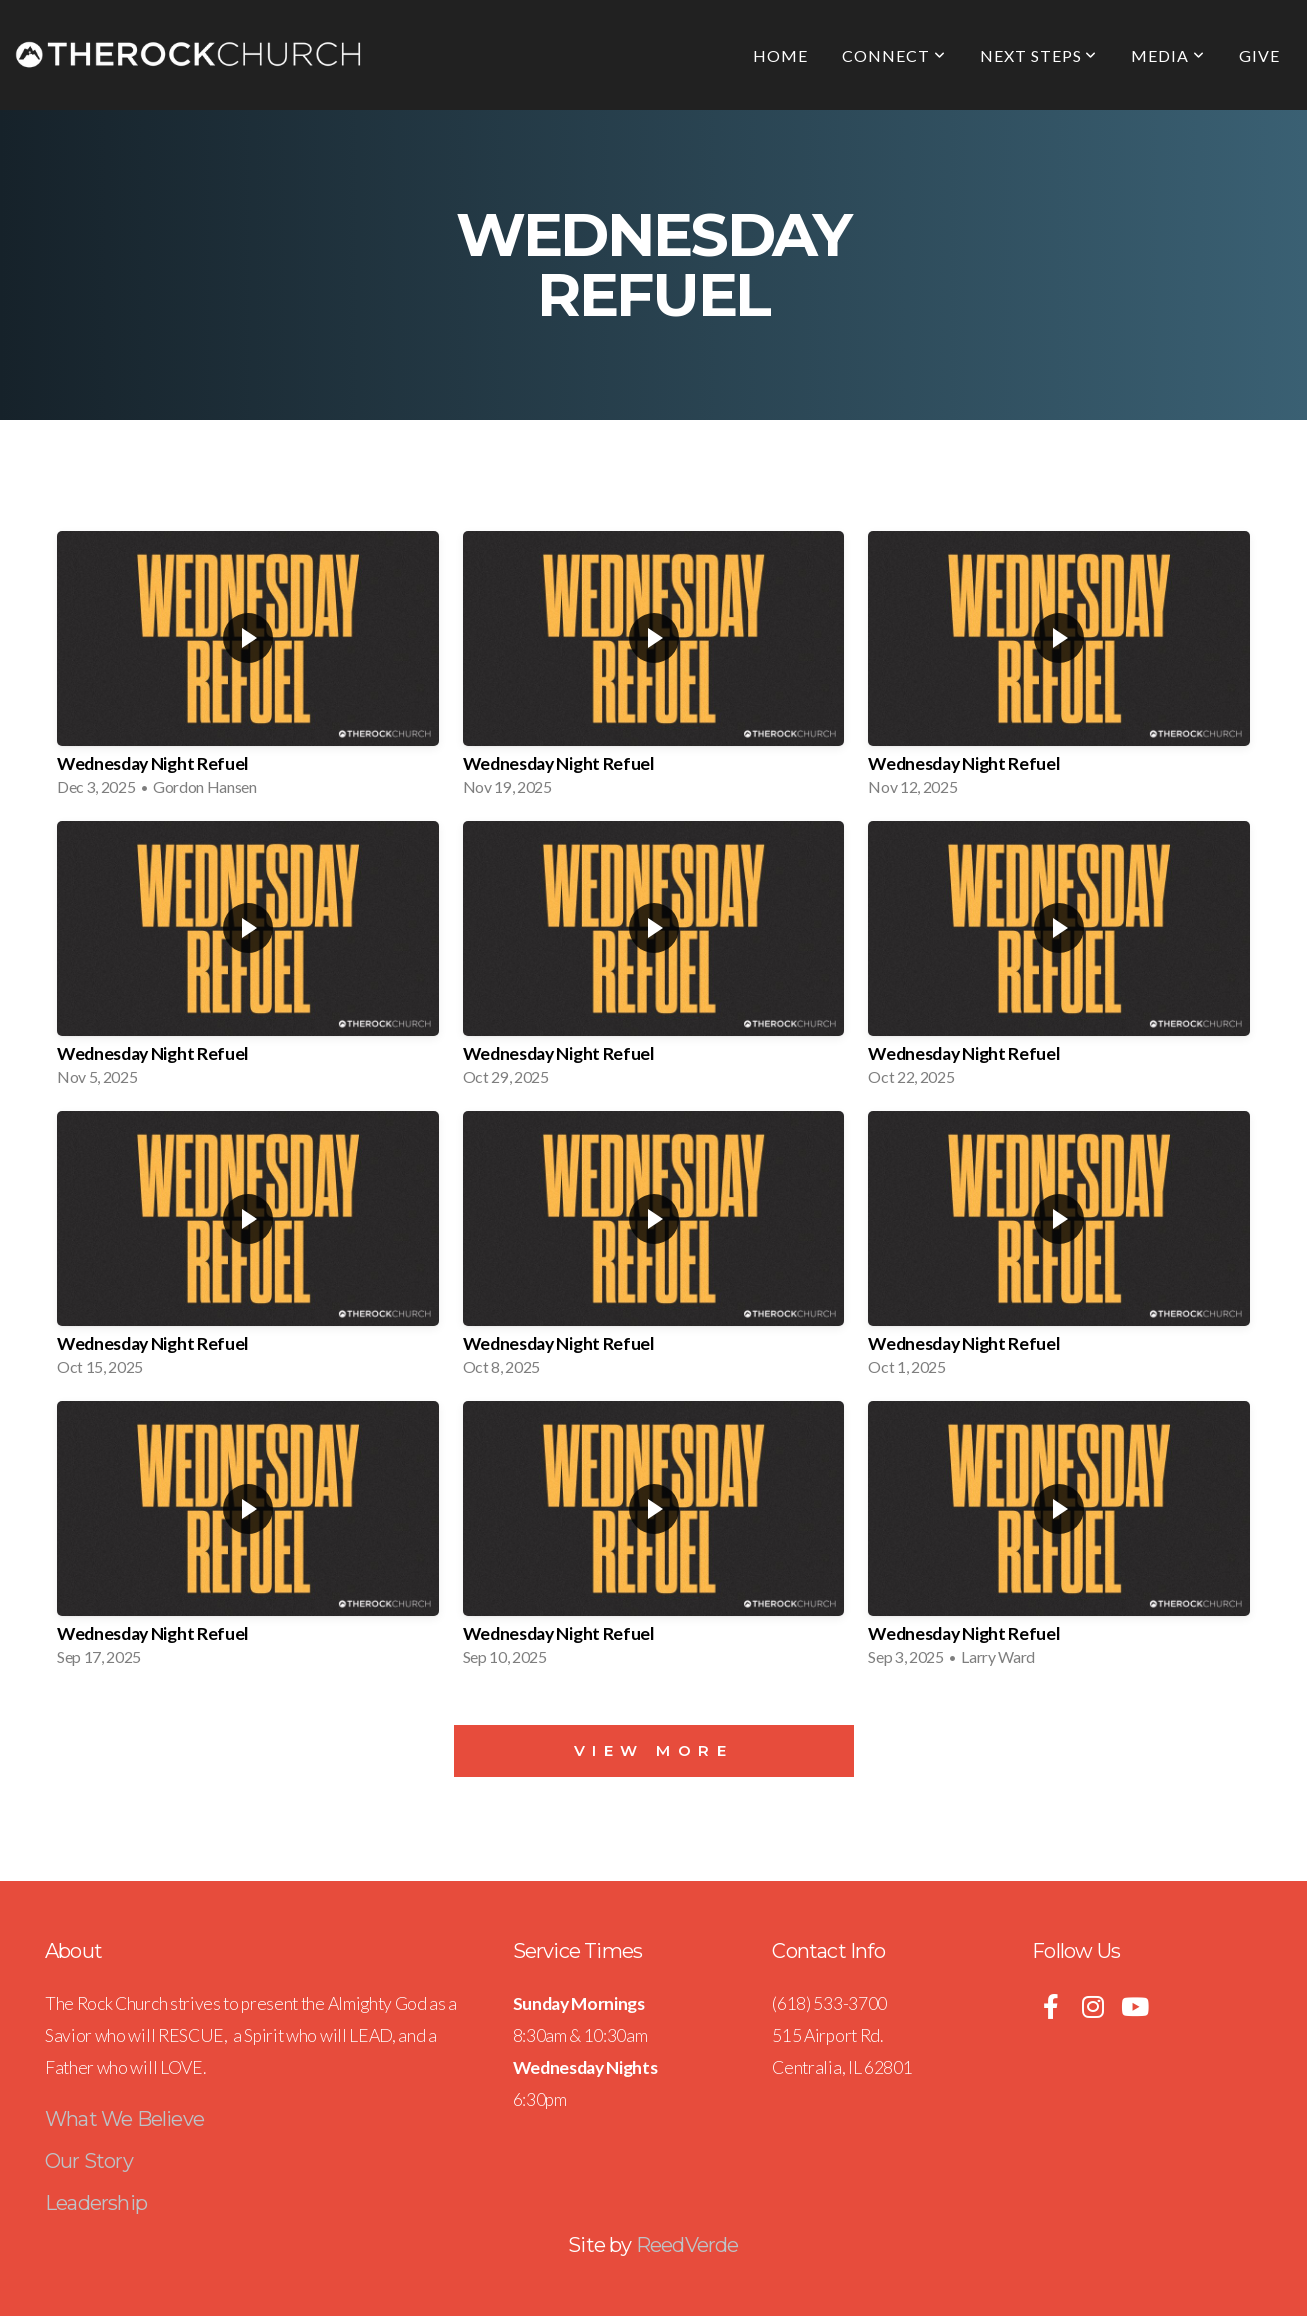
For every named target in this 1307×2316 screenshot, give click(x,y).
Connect (894, 55)
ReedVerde (687, 2245)
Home (780, 55)
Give (1259, 55)
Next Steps (1039, 55)
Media (1168, 55)
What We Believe (124, 2119)
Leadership (96, 2203)
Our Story (89, 2161)
